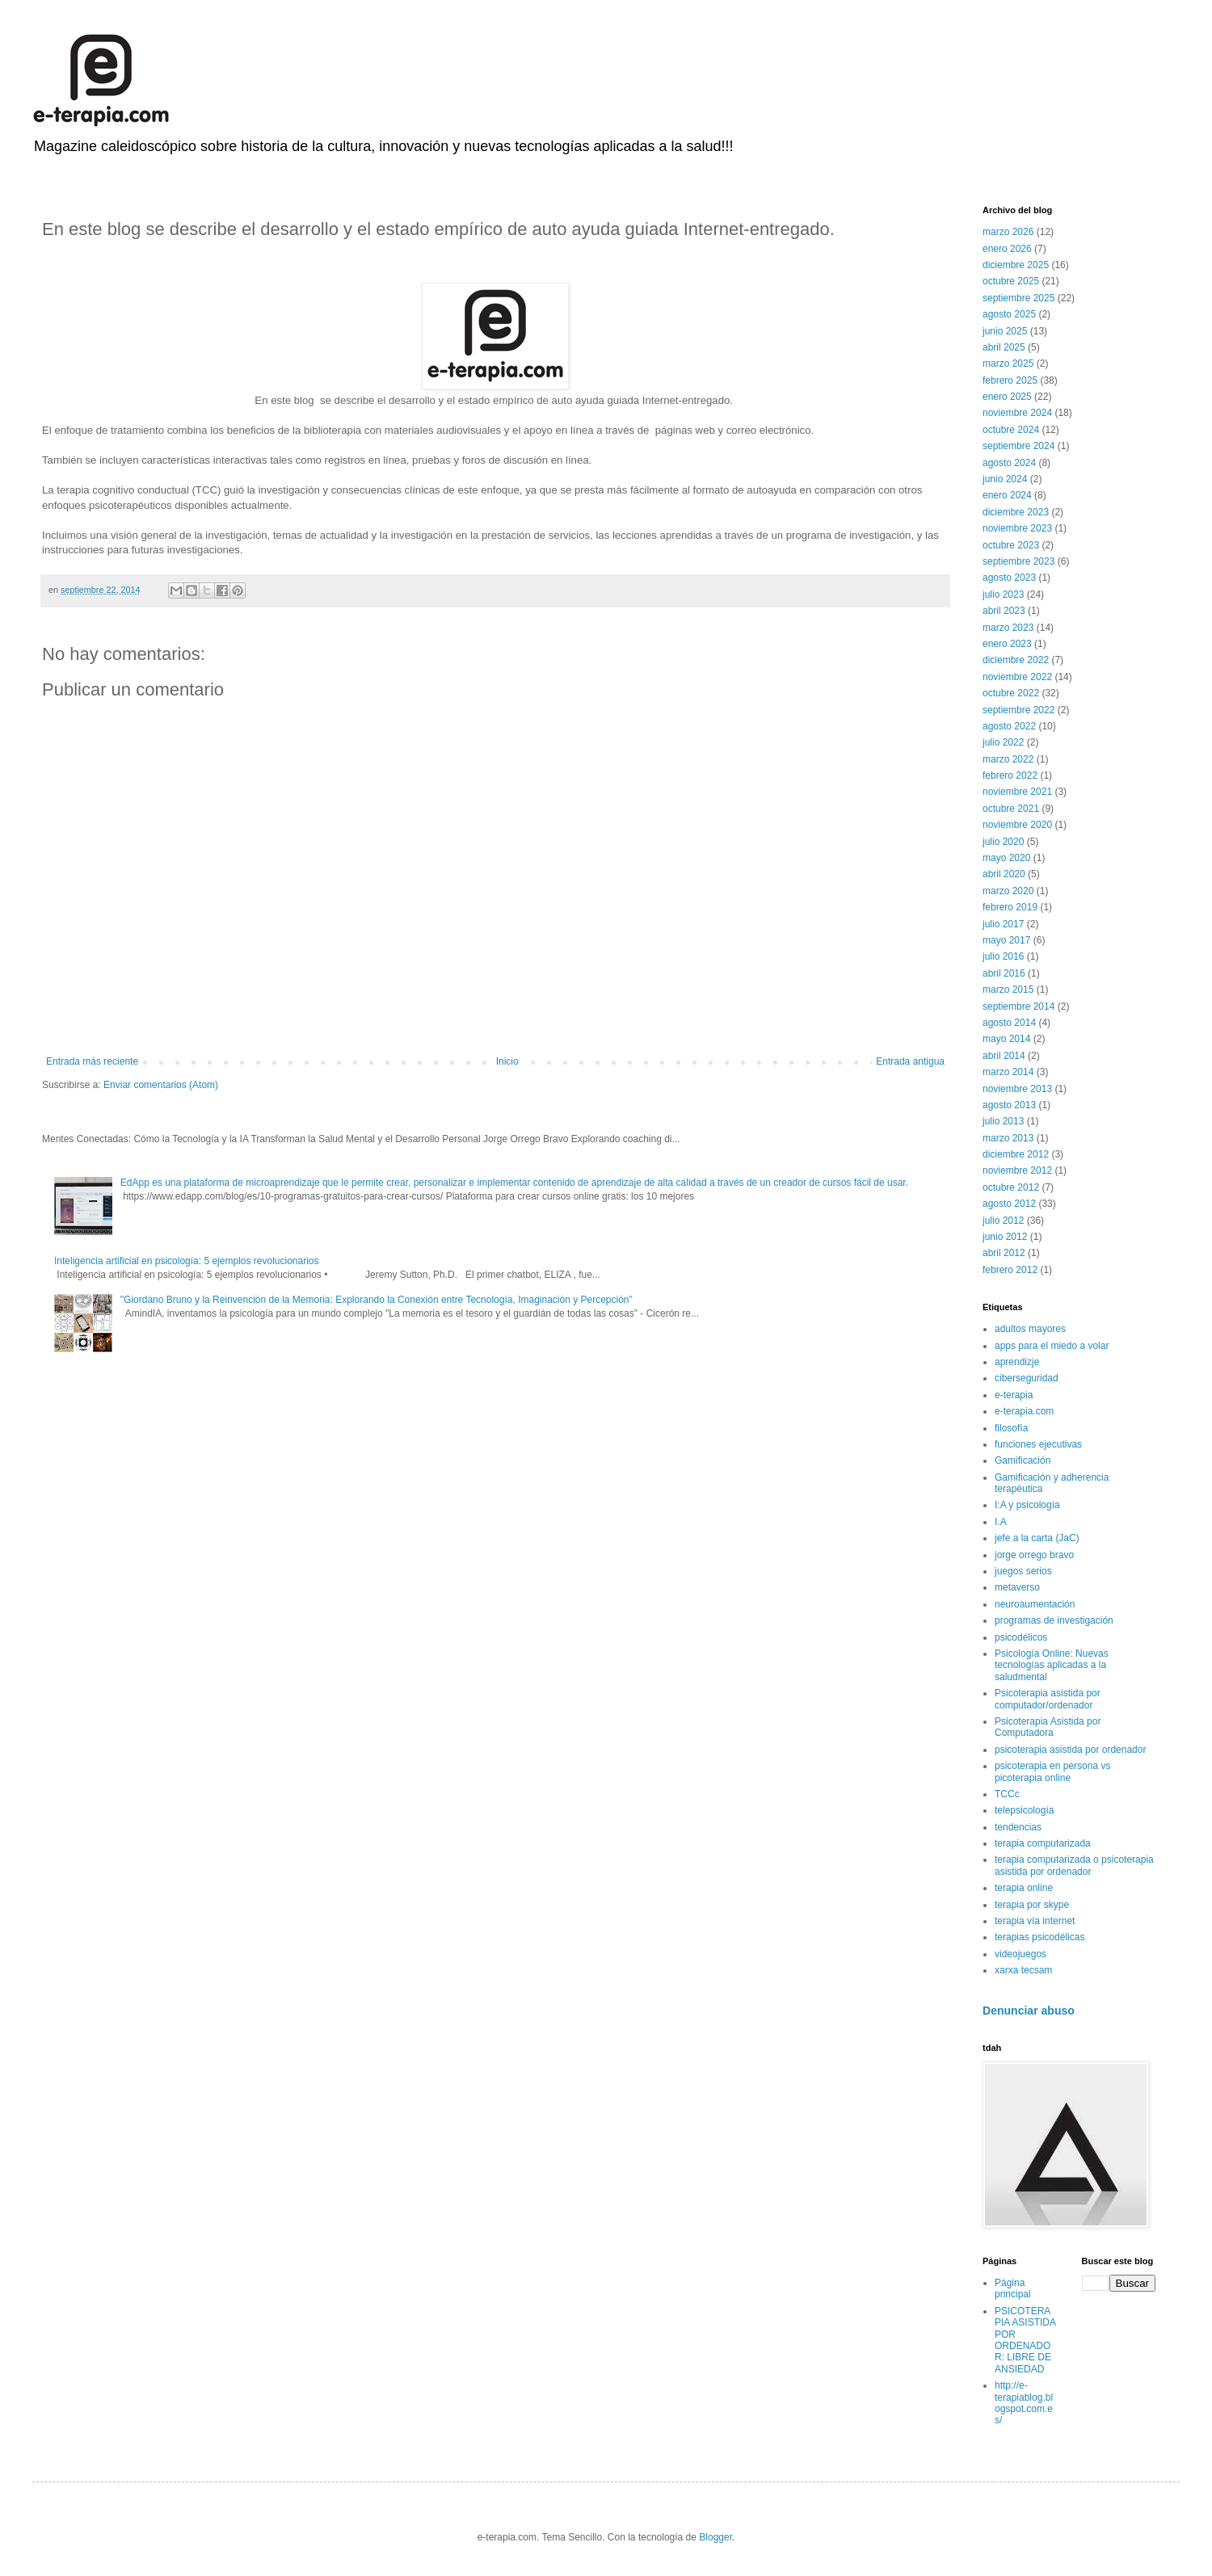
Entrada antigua (910, 1061)
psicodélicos (1021, 1637)
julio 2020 (1003, 841)
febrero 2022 (1010, 775)
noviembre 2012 (1017, 1170)
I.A (1001, 1522)
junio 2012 (1005, 1236)
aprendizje (1017, 1362)
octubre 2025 (1011, 281)
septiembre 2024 (1018, 446)
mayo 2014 (1006, 1038)
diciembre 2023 (1016, 512)
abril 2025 (1004, 347)
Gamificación (1022, 1460)
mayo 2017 (1006, 940)
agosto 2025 (1009, 314)
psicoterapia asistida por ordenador (1070, 1749)
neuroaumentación (1035, 1604)
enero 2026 (1007, 248)
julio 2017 (1003, 924)
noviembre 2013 (1017, 1089)
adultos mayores (1030, 1328)
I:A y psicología (1027, 1505)
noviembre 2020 (1017, 824)
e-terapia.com (1024, 1411)
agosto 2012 (1009, 1203)
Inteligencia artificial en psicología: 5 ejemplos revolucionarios (186, 1261)
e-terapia (1014, 1395)
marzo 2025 (1008, 363)
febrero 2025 (1010, 380)
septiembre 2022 (1018, 710)
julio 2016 (1003, 956)
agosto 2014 (1009, 1022)
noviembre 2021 (1017, 791)
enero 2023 (1007, 643)
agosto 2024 (1009, 463)
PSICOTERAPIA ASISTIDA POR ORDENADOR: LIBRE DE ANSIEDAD (1025, 2340)
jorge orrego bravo (1034, 1555)
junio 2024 (1005, 479)
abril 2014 (1004, 1055)
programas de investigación (1054, 1620)
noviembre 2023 (1017, 528)
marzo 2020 (1008, 891)
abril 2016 (1004, 973)
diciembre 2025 (1016, 265)
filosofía (1011, 1428)
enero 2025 (1007, 396)
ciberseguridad (1026, 1378)
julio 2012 (1003, 1220)
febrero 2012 (1010, 1269)
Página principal (1013, 2288)
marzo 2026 (1008, 231)
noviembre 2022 (1017, 677)
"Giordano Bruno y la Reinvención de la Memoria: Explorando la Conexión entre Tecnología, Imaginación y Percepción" (376, 1299)
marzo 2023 (1008, 627)
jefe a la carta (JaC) (1037, 1538)
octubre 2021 (1011, 808)
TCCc (1007, 1794)
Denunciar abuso (1029, 2010)
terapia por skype (1032, 1904)
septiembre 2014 (1018, 1006)
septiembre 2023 (1018, 561)
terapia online (1024, 1887)
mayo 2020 (1006, 858)
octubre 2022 (1011, 693)
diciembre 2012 (1016, 1154)
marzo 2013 (1008, 1138)
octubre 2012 (1011, 1187)
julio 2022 (1003, 742)
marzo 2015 (1008, 989)
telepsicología (1024, 1810)
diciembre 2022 (1016, 660)
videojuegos (1020, 1954)
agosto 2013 (1009, 1105)
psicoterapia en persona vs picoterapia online (1052, 1771)
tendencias (1018, 1827)
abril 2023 (1004, 610)
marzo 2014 (1008, 1072)
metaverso (1017, 1587)
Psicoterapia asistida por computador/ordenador (1047, 1698)
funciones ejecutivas (1038, 1444)
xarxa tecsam (1023, 1970)
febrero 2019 (1010, 907)
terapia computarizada (1043, 1843)
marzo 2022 (1008, 759)
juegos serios (1023, 1571)
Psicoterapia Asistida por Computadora (1047, 1727)
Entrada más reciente (92, 1061)
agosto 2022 (1009, 726)
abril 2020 (1004, 874)
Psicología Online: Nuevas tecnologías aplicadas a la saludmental (1052, 1665)
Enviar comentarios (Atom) (160, 1084)
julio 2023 (1003, 594)
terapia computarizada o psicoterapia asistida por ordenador (1074, 1865)
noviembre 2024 (1017, 412)
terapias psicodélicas (1039, 1937)
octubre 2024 (1011, 429)
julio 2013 (1003, 1121)
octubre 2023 (1011, 545)
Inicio (507, 1061)
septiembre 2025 (1018, 298)
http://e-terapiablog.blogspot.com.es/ (1024, 2403)
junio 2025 (1005, 331)
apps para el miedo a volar (1052, 1345)
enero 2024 (1007, 495)
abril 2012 (1004, 1253)
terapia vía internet (1035, 1921)
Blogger (715, 2537)
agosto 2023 (1009, 577)
